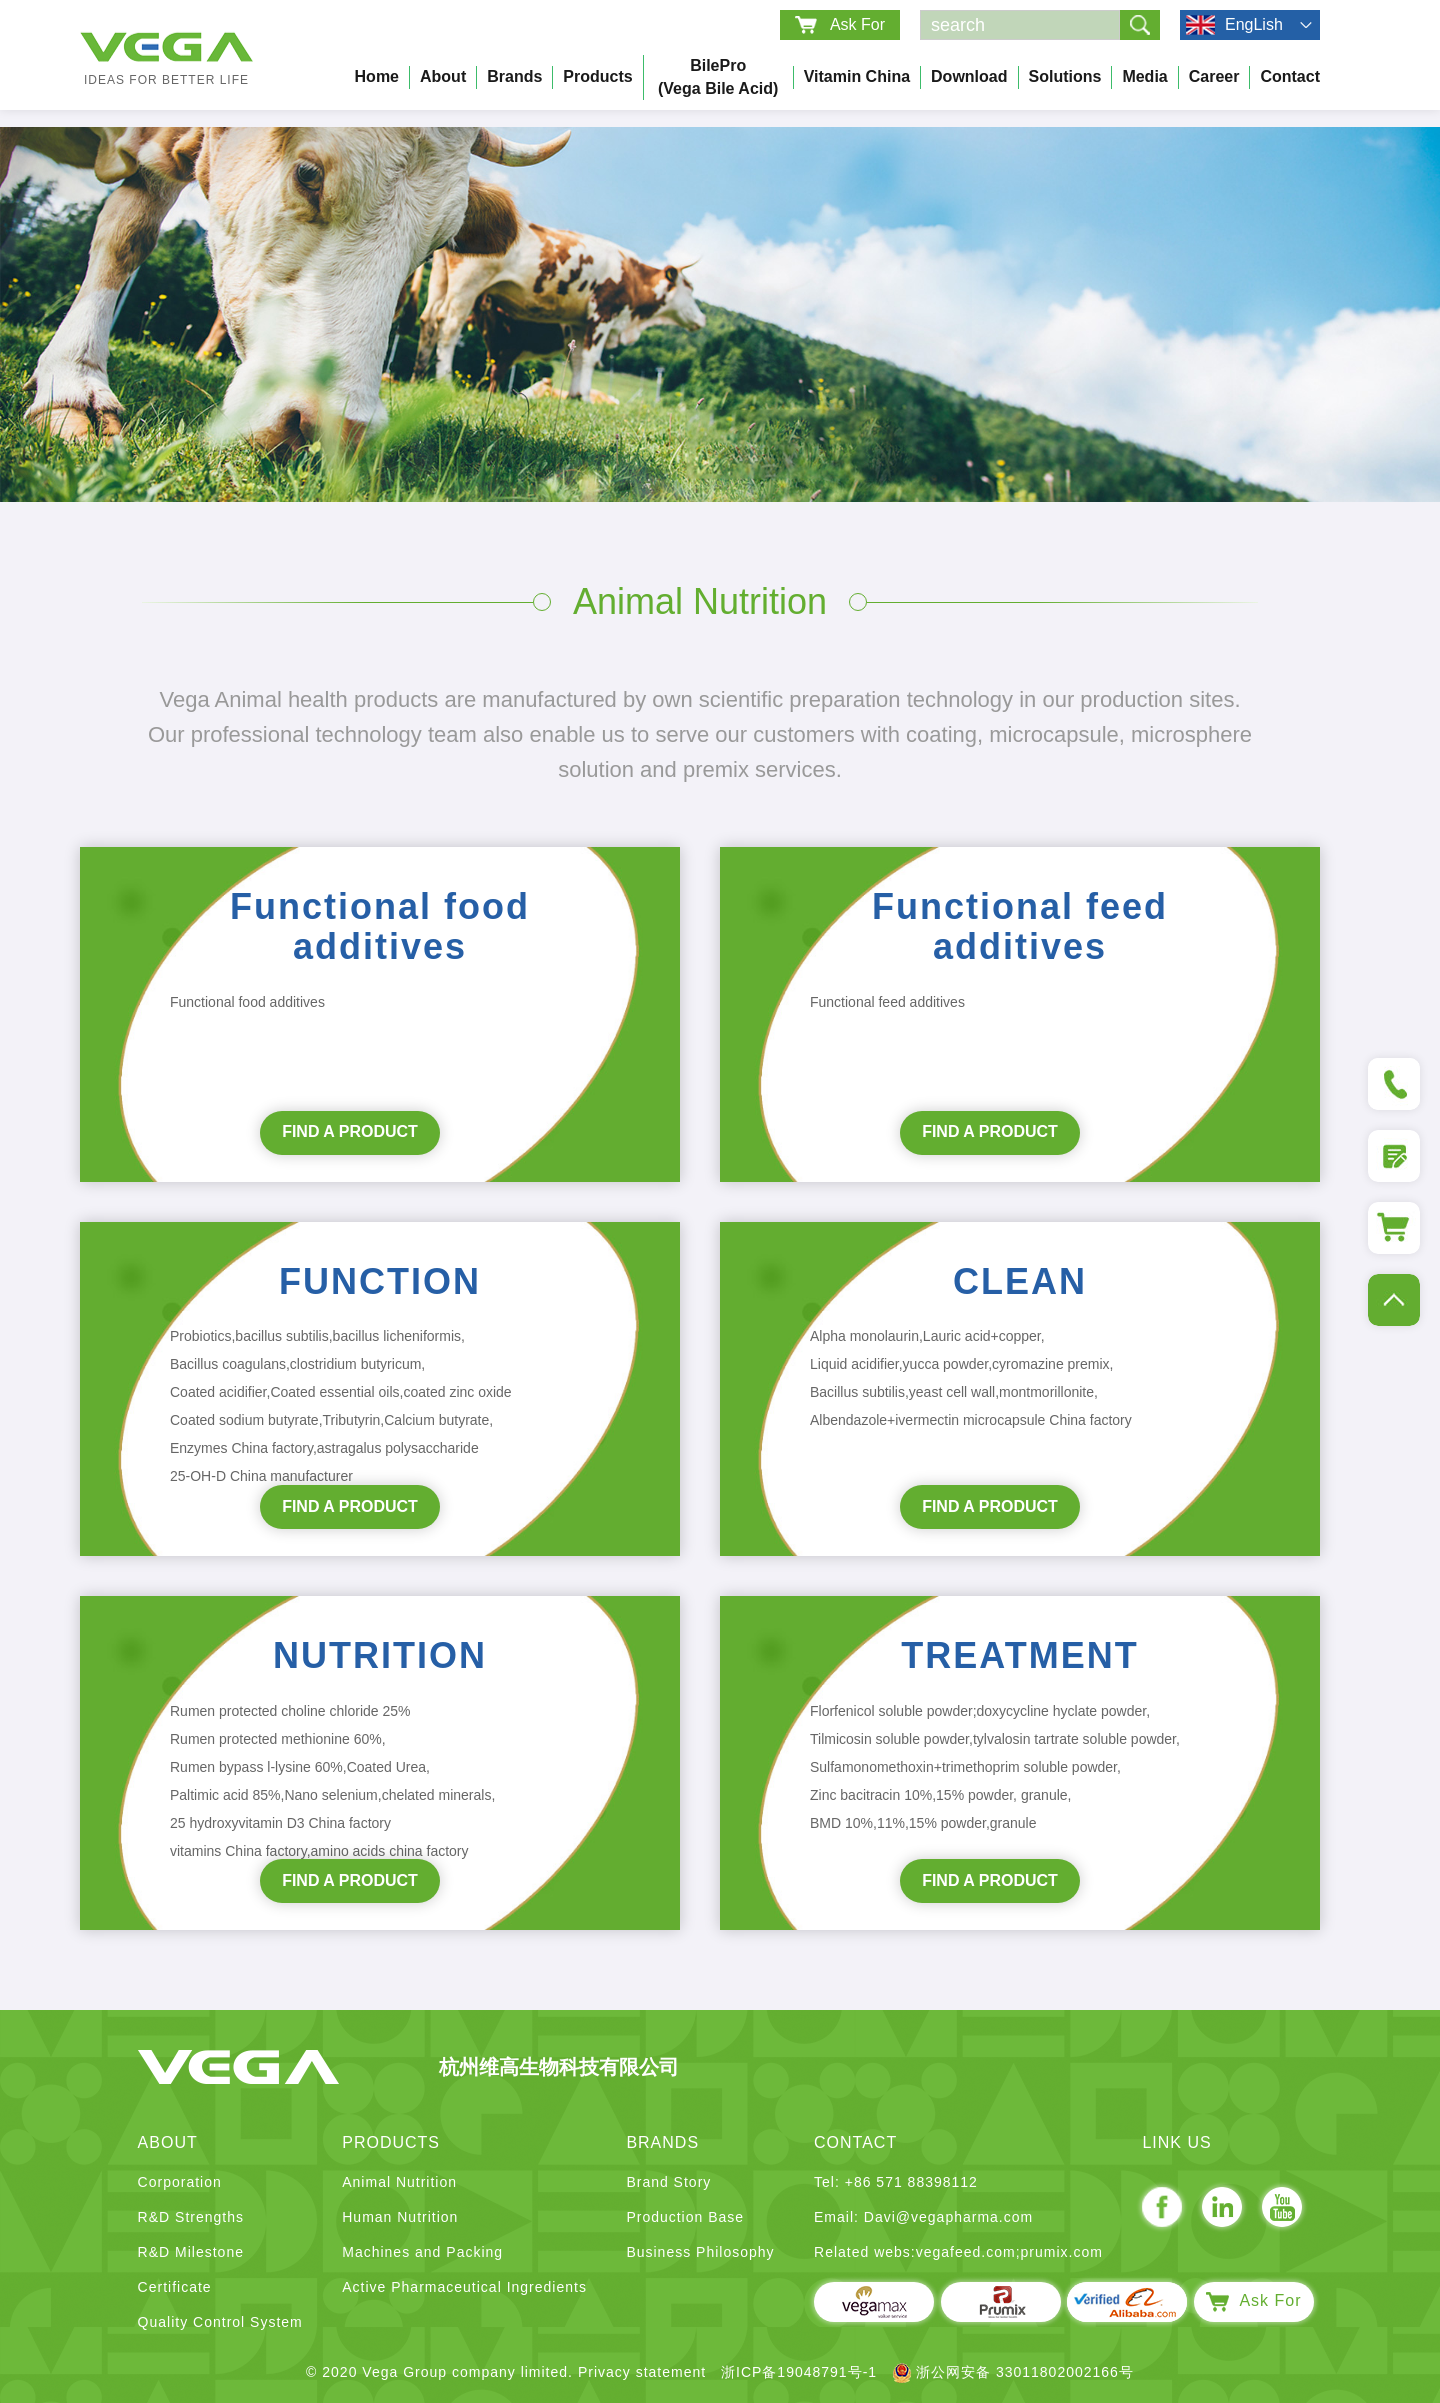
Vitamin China (857, 76)
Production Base (685, 2217)
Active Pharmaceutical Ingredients (464, 2287)
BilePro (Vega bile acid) (718, 77)
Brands (514, 76)
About (443, 76)
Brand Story (668, 2182)
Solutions (1065, 76)
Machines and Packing (422, 2252)
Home (377, 76)
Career (1214, 76)
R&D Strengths (191, 2217)
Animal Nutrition (399, 2182)
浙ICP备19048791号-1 (799, 2372)
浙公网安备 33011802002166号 (1013, 2372)
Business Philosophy (700, 2252)
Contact (1290, 76)
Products (597, 76)
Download (969, 76)
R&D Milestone (191, 2252)
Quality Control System (220, 2322)
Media (1144, 76)
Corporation (180, 2182)
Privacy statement (642, 2372)
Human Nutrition (400, 2217)
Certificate (175, 2287)
